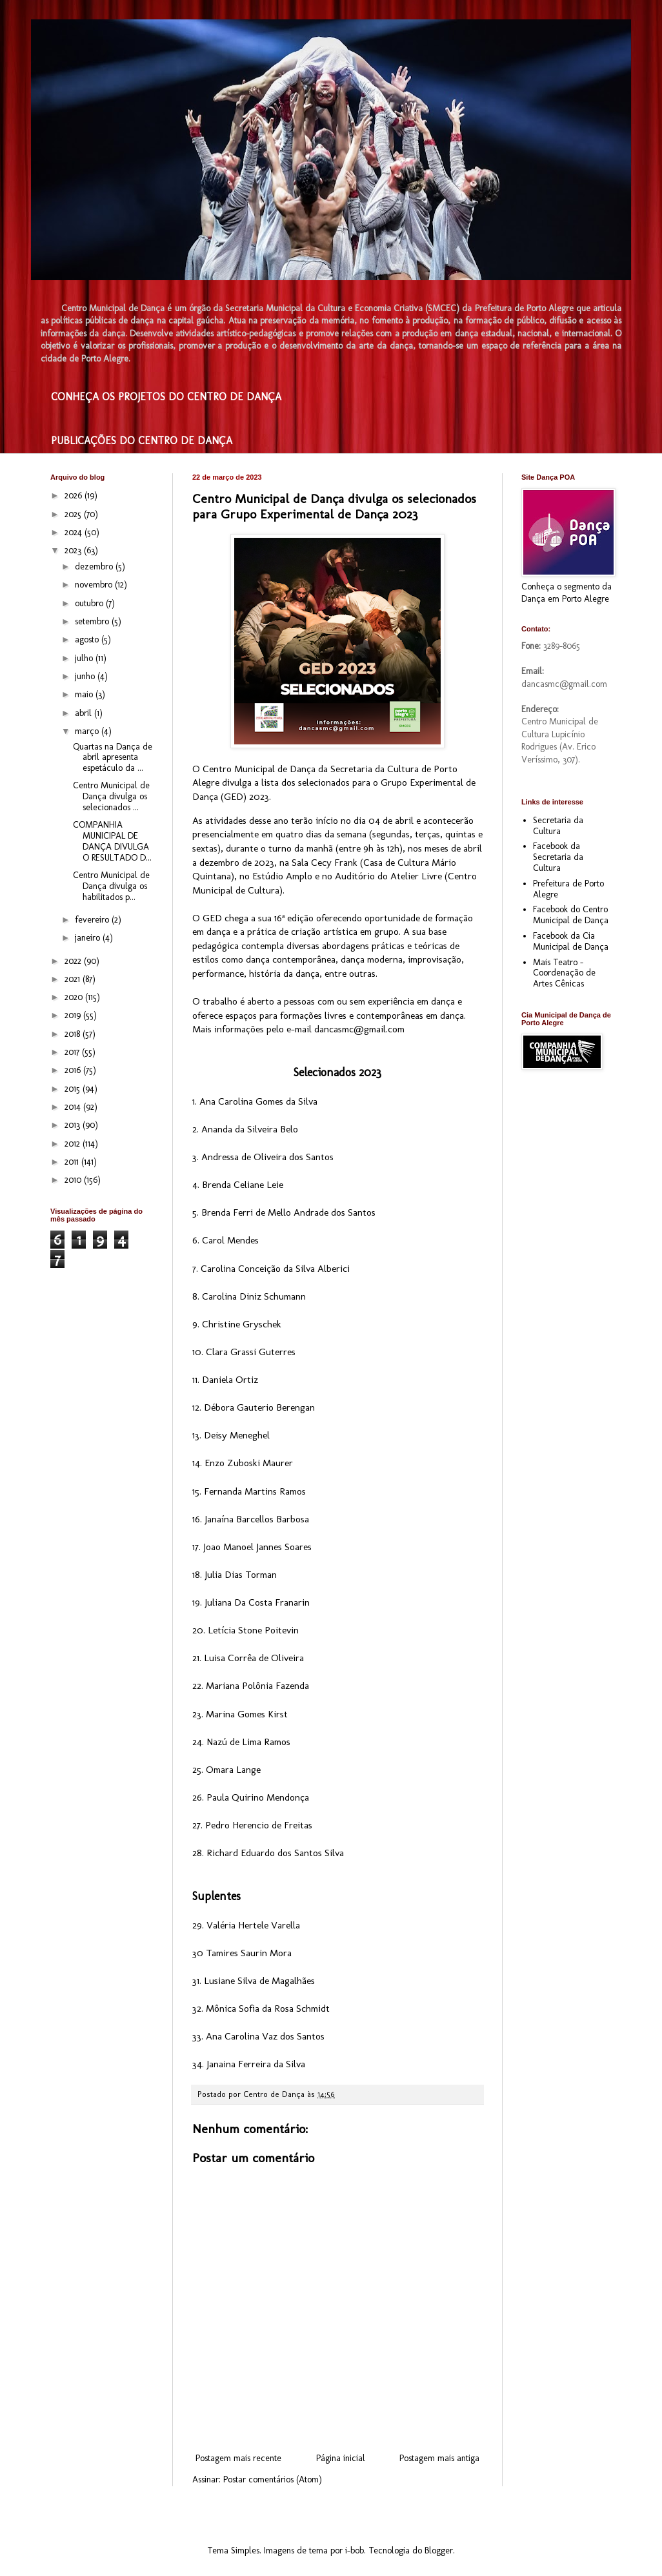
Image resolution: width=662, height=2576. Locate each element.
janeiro (89, 937)
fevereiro (93, 919)
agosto (88, 639)
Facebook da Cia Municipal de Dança (570, 941)
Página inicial (340, 2458)
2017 (73, 1052)
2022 (74, 961)
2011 (73, 1161)
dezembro (95, 566)
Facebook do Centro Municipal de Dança (570, 915)
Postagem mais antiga (439, 2458)
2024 (75, 532)
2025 (74, 514)
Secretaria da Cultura (558, 826)
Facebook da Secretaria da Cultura (558, 857)
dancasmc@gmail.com (359, 1029)
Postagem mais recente (238, 2458)
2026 (75, 495)
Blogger (439, 2550)
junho (86, 676)
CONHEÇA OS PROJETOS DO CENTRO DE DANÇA (166, 397)
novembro (95, 584)
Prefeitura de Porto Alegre (568, 889)
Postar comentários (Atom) (272, 2479)
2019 (74, 1015)
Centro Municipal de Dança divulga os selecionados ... (111, 796)
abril (84, 713)
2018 (74, 1033)
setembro (93, 621)
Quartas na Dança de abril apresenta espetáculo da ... (112, 757)
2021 (74, 979)
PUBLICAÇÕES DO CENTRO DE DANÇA (141, 440)
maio (85, 694)
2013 (74, 1124)
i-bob (354, 2550)
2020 (75, 997)
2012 (74, 1143)
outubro (90, 603)
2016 (74, 1070)
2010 (74, 1179)
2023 (74, 550)
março (88, 731)
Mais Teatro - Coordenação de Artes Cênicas (564, 973)
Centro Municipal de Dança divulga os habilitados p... (111, 886)
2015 (74, 1088)
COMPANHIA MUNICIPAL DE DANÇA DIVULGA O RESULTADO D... (112, 841)
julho (85, 658)
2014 (74, 1106)
